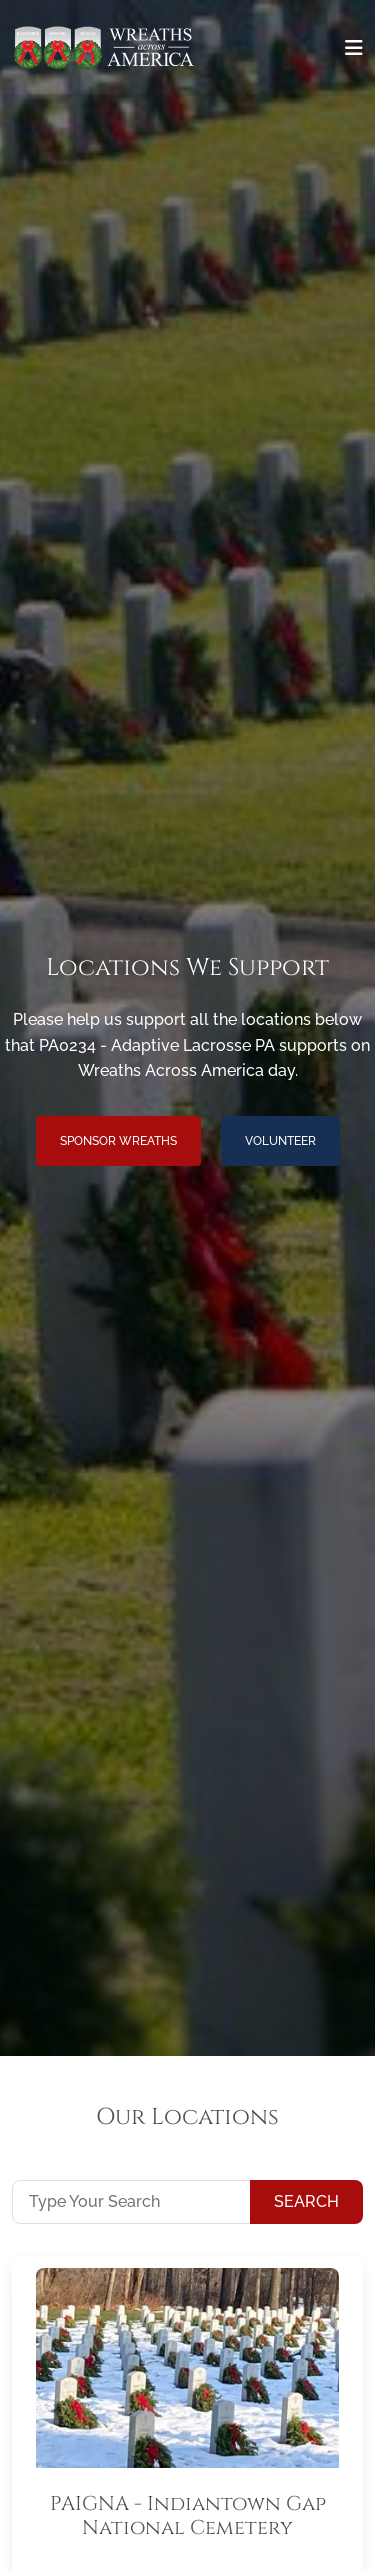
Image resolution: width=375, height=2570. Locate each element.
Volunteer (280, 1141)
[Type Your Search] (131, 2202)
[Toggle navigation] (354, 48)
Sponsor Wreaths (118, 1141)
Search (306, 2201)
